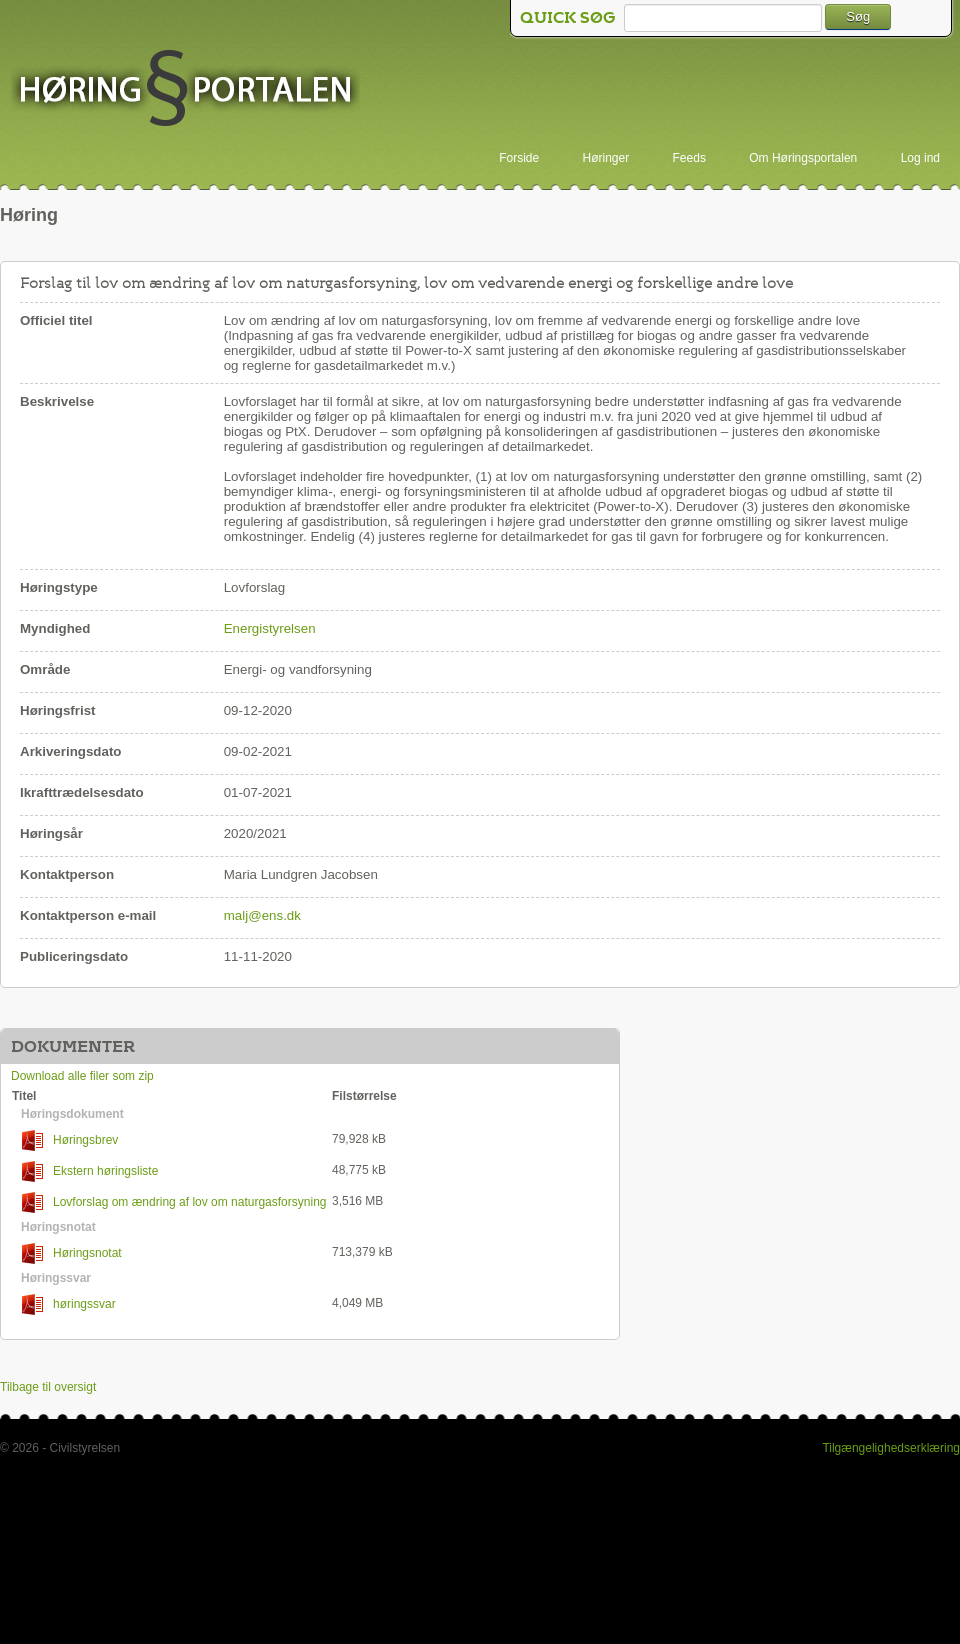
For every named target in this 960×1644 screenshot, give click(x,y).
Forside (519, 158)
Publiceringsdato (74, 956)
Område (45, 669)
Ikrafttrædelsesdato (82, 792)
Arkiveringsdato (70, 751)
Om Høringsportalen (803, 158)
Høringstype (59, 587)
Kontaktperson (67, 874)
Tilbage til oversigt (48, 1387)
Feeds (689, 158)
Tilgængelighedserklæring (891, 1448)
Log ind (920, 158)
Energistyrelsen (270, 628)
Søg (858, 16)
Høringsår (51, 833)
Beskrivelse (57, 401)
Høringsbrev (70, 1140)
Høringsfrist (58, 710)
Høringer (606, 158)
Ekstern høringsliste (90, 1171)
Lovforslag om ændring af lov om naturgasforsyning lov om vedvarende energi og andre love (169, 1202)
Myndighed (55, 628)
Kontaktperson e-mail (88, 915)
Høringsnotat (72, 1253)
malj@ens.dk (262, 915)
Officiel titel (56, 320)
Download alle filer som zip (82, 1076)
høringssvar (69, 1304)
